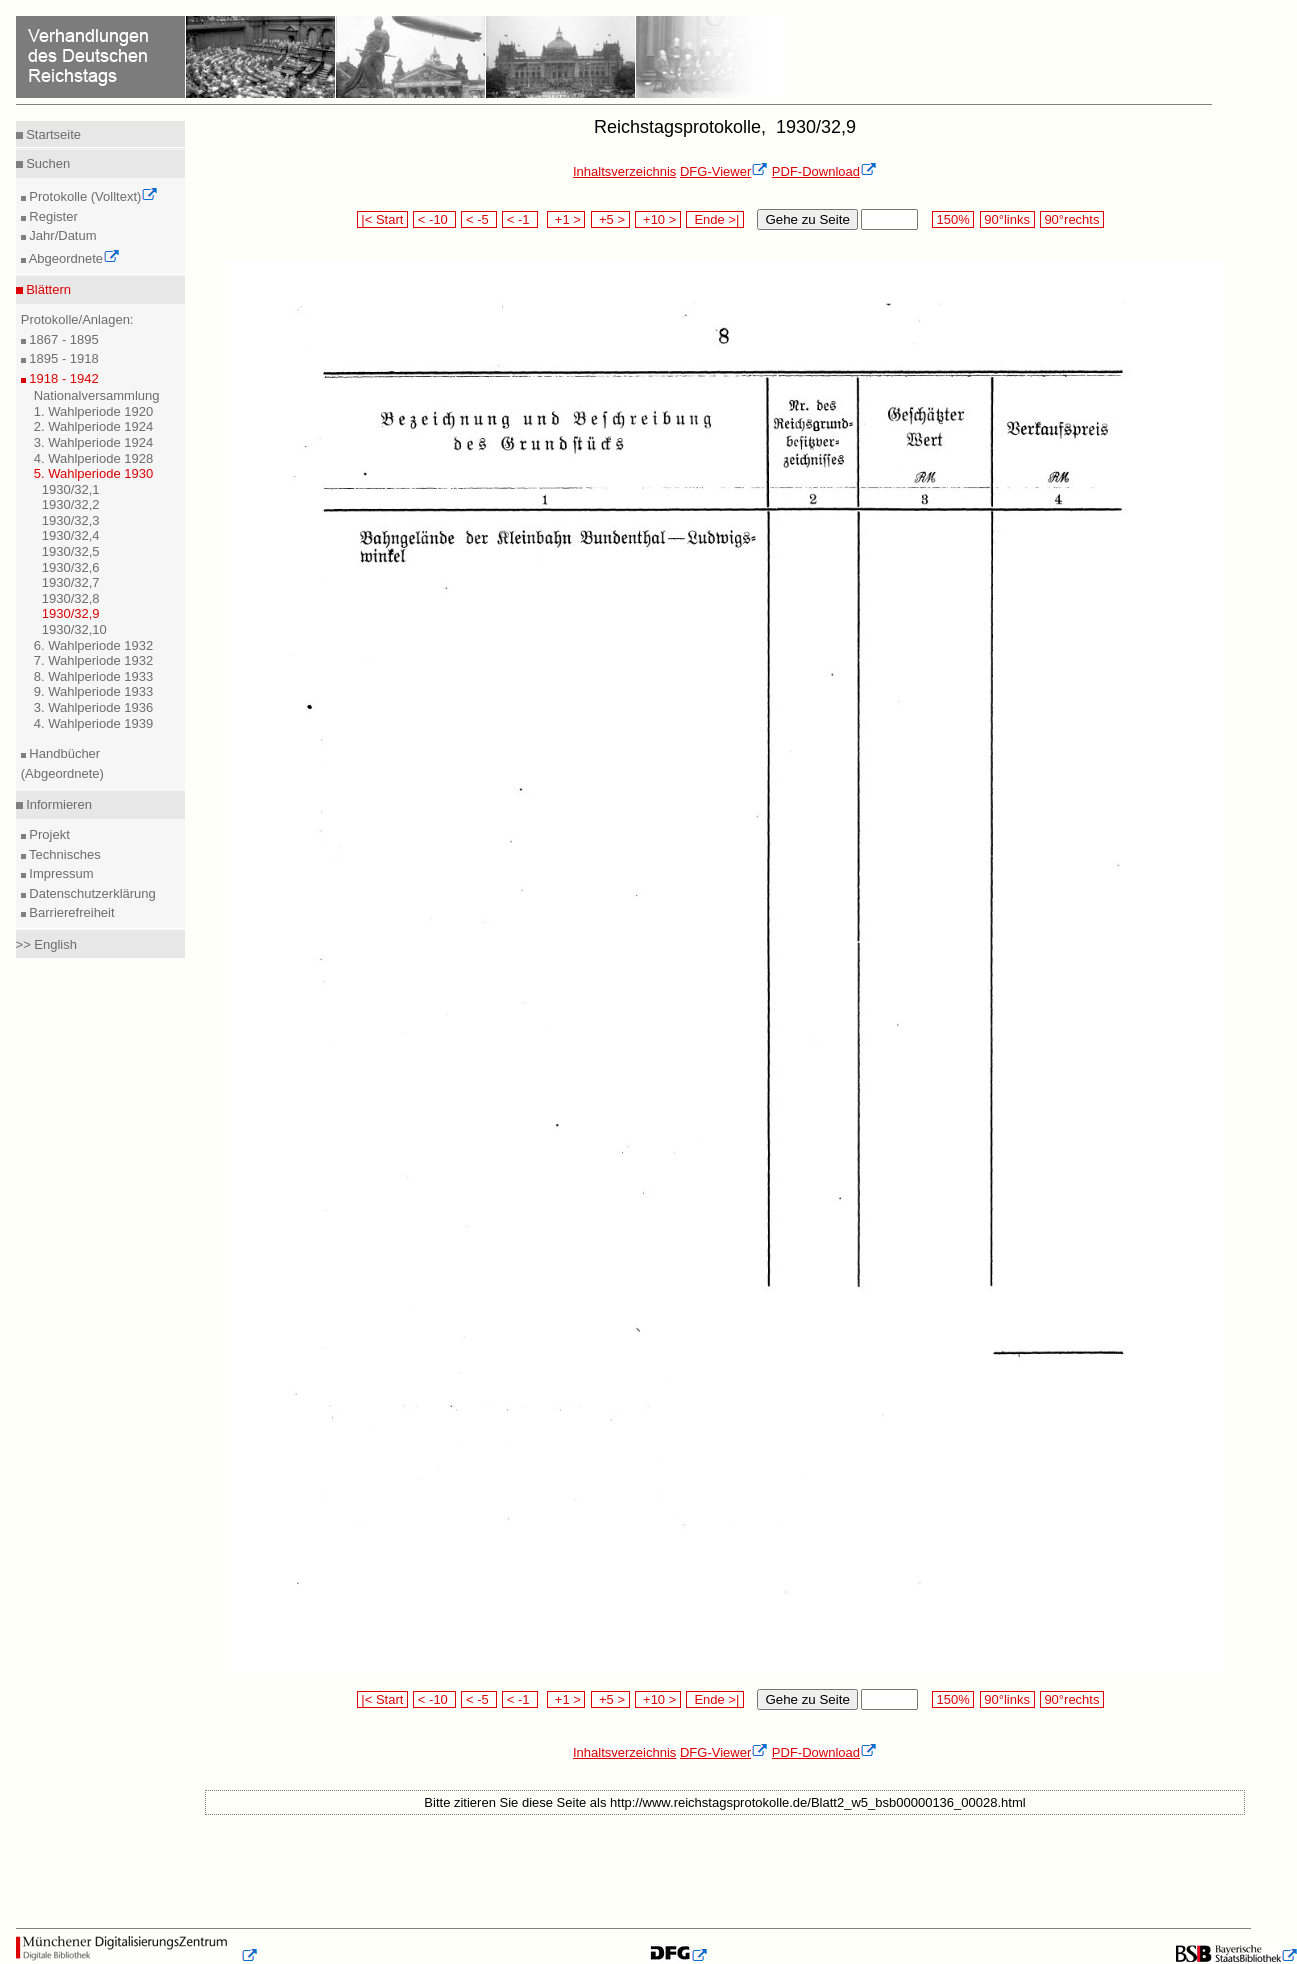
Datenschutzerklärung (91, 893)
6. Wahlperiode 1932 (94, 645)
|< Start (382, 219)
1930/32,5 (71, 551)
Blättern (47, 289)
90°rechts (1072, 219)
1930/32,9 (71, 613)
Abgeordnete (73, 258)
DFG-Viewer (724, 171)
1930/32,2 (71, 504)
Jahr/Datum (61, 235)
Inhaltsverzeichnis (624, 171)
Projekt (48, 834)
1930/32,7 (71, 582)
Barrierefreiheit (70, 912)
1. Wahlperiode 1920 (94, 411)
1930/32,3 (71, 520)
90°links (1007, 219)
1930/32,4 (71, 535)
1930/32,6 (71, 567)
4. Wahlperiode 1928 (94, 458)
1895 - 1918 (62, 358)
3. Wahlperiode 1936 (94, 707)
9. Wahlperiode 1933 (94, 691)
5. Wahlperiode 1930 (94, 473)
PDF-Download (824, 171)
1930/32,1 (71, 489)
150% (953, 219)
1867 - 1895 (62, 339)
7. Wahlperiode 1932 (94, 660)
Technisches (63, 854)
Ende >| (715, 219)
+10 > (658, 219)
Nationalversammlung (97, 395)
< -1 (520, 219)
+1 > (566, 219)
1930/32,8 (71, 598)
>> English (46, 944)
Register (52, 216)
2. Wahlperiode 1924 (94, 426)
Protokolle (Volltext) (92, 196)
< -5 (479, 219)
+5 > (610, 219)
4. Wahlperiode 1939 (94, 723)
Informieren (57, 804)
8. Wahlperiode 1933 (94, 676)
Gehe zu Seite (807, 219)
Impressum (60, 873)
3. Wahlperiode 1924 (94, 442)
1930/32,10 (74, 629)
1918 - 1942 (62, 378)
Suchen (47, 163)
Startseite (52, 134)
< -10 (434, 219)
